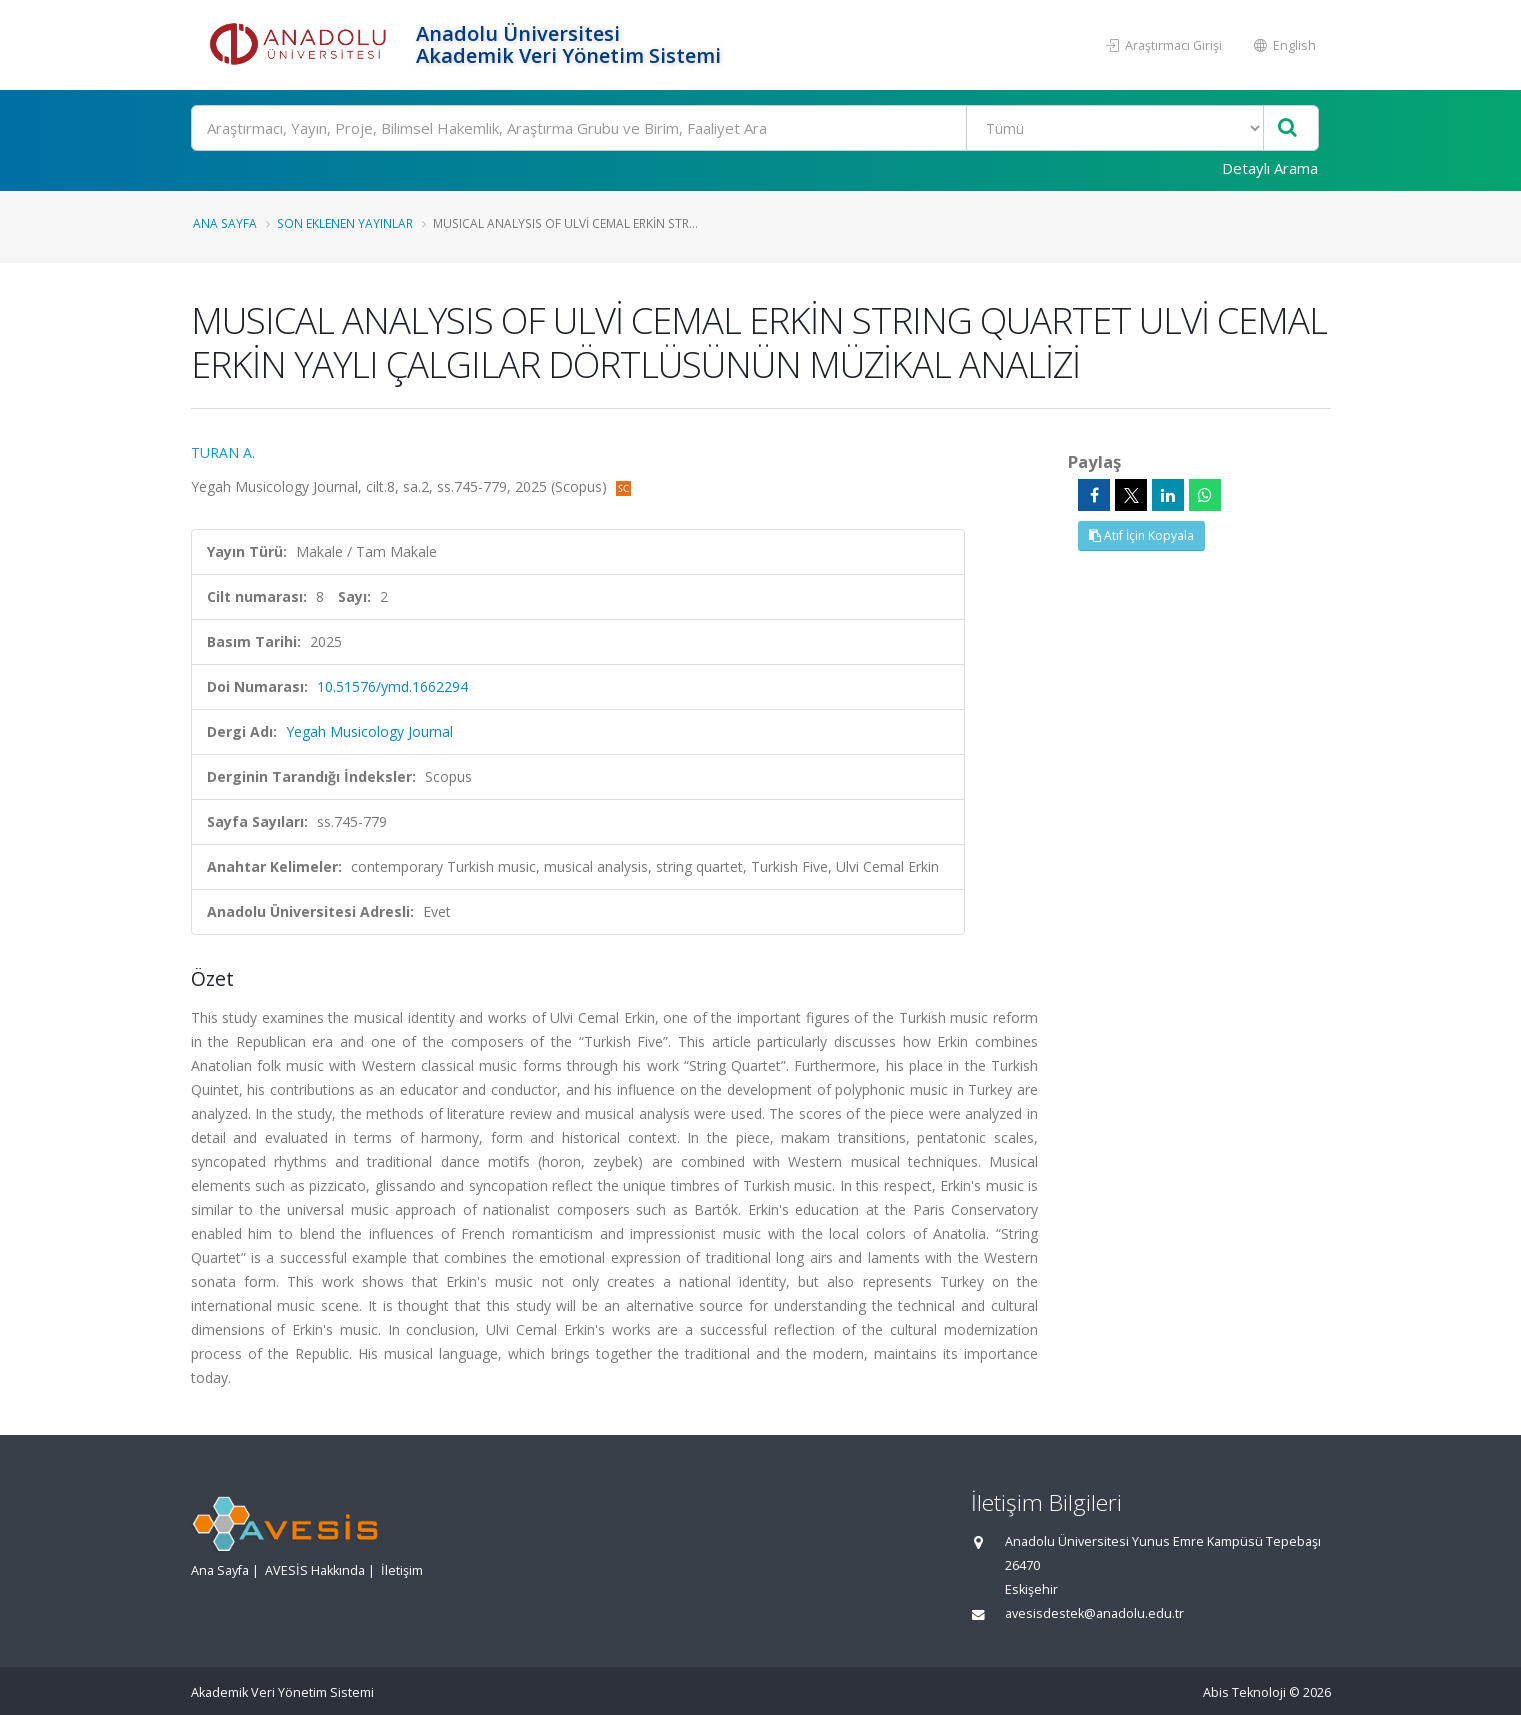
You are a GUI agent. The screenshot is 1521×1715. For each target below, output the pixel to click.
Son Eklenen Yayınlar (345, 223)
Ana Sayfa (225, 223)
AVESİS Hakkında (315, 1570)
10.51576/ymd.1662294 (392, 686)
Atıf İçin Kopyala (1141, 535)
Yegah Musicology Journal (369, 731)
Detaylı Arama (1270, 168)
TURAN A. (223, 452)
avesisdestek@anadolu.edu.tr (1094, 1613)
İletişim (402, 1570)
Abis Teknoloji (1244, 1692)
